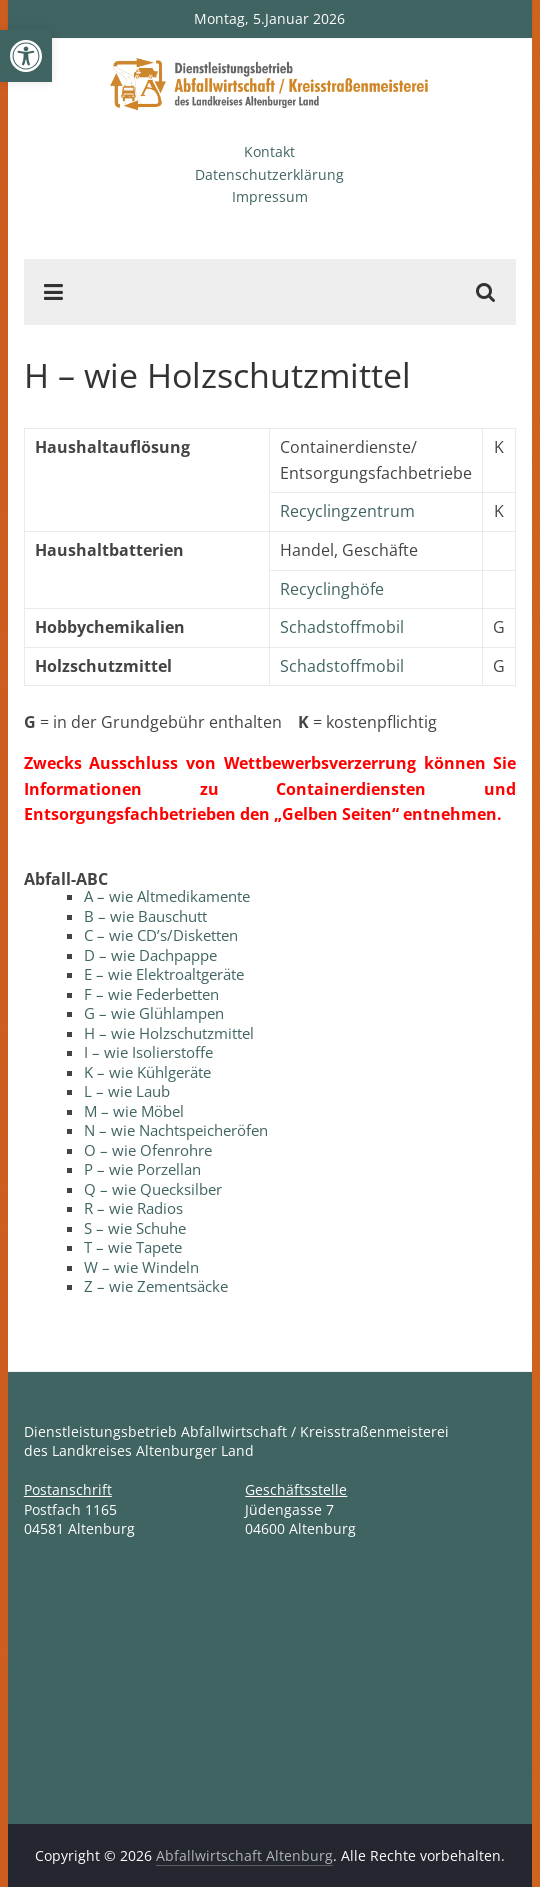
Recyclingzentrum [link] (347, 511)
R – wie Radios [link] (133, 1208)
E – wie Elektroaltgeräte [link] (164, 974)
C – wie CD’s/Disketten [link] (161, 935)
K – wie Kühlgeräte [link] (147, 1072)
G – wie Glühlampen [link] (154, 1013)
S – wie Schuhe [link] (135, 1228)
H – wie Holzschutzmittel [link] (169, 1033)
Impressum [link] (270, 196)
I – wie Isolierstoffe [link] (148, 1052)
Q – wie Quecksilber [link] (153, 1189)
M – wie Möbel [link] (134, 1111)
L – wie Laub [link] (127, 1091)
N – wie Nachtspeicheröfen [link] (176, 1130)
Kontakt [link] (269, 151)
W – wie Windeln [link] (141, 1267)
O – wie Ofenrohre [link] (148, 1150)
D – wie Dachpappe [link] (150, 955)
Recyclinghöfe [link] (332, 589)
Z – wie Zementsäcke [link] (156, 1286)
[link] (26, 56)
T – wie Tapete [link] (133, 1247)
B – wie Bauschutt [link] (145, 916)
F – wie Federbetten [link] (151, 994)
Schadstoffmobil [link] (342, 627)
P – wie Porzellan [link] (142, 1169)
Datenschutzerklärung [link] (269, 174)
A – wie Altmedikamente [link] (167, 896)
